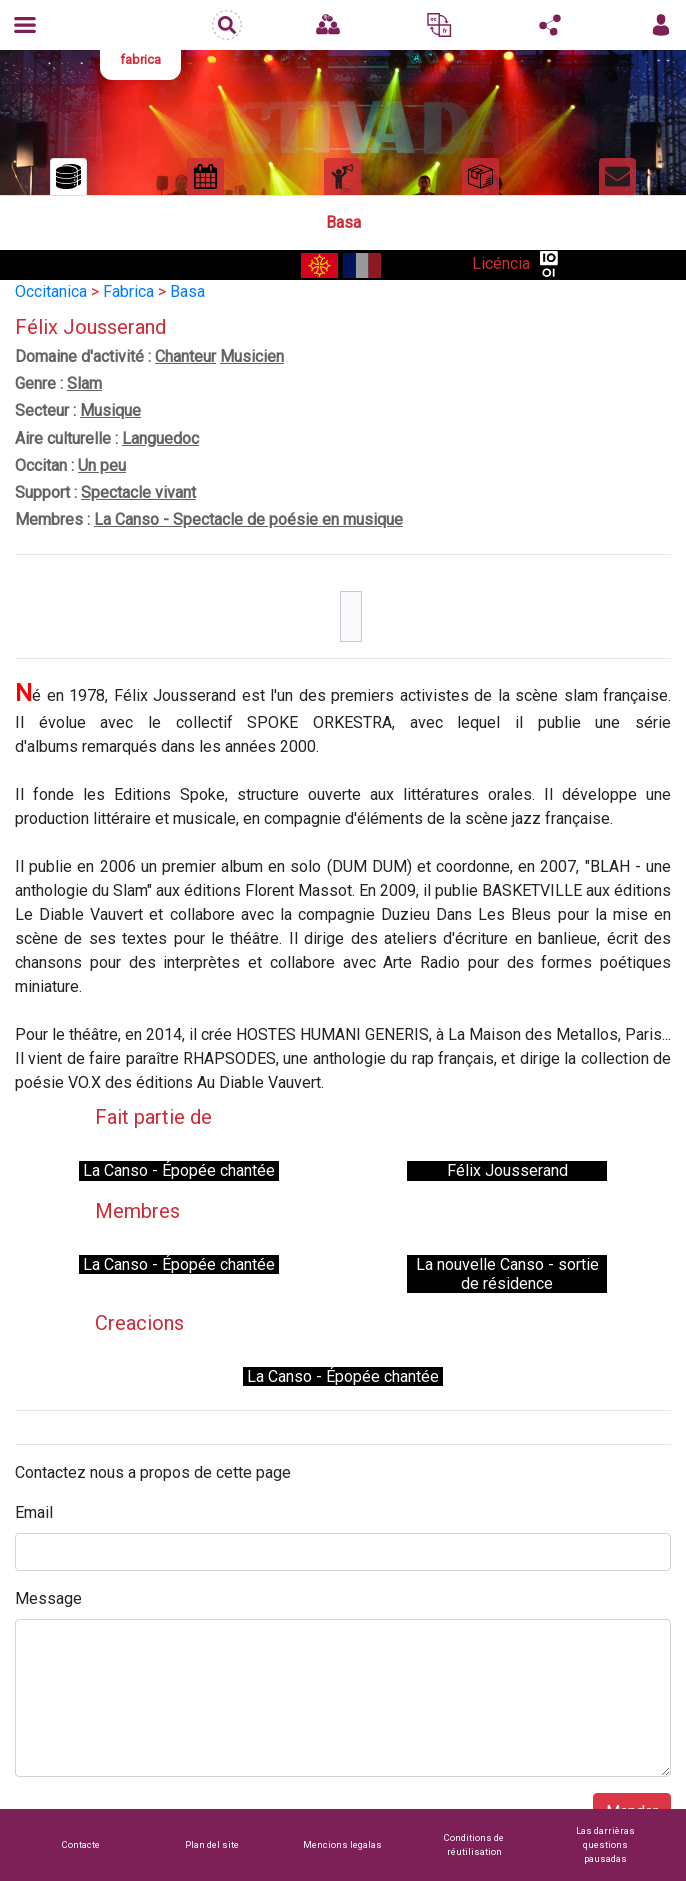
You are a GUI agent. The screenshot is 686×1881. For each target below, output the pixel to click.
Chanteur (185, 356)
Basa (187, 291)
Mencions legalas (342, 1844)
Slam (84, 383)
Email (34, 1512)
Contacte (81, 1844)
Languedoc (160, 438)
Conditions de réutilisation (474, 1844)
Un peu (102, 465)
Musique (110, 410)
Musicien (252, 356)
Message (48, 1598)
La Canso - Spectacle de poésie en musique (248, 519)
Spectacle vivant (138, 492)
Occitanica (51, 291)
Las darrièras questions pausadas (605, 1844)
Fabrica (128, 291)
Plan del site (212, 1844)
